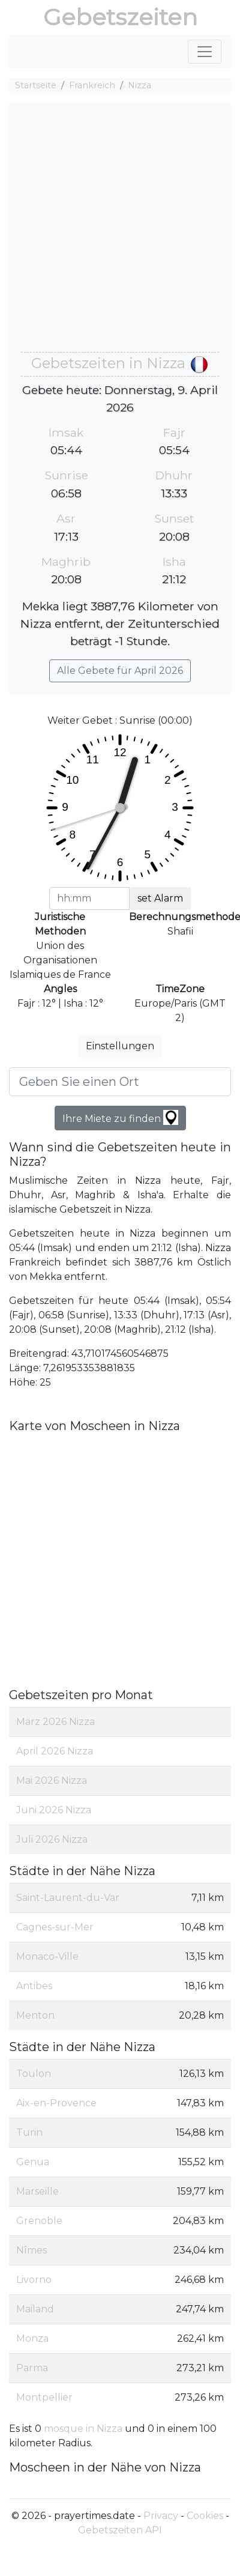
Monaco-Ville (47, 1956)
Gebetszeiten (120, 17)
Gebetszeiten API (120, 2530)
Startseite (35, 85)
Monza (32, 2338)
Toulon (33, 2073)
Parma (32, 2368)
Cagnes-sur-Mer (55, 1927)
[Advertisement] (112, 233)
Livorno (34, 2279)
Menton (35, 2015)
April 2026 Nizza (54, 1751)
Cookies (205, 2515)
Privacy (160, 2515)
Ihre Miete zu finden (120, 1117)
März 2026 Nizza (55, 1721)
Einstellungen (120, 1046)
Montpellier (44, 2397)
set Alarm (160, 898)
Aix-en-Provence (56, 2103)
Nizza (139, 85)
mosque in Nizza (84, 2428)
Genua (32, 2162)
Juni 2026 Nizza (53, 1810)
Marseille (37, 2191)
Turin (29, 2132)
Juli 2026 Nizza (52, 1839)
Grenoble (39, 2220)
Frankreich (92, 85)
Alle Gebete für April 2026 (120, 670)
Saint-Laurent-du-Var (67, 1897)
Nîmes (31, 2250)
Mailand (35, 2309)
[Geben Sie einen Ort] (120, 1081)
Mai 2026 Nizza (51, 1780)
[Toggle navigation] (204, 52)
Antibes (34, 1986)
